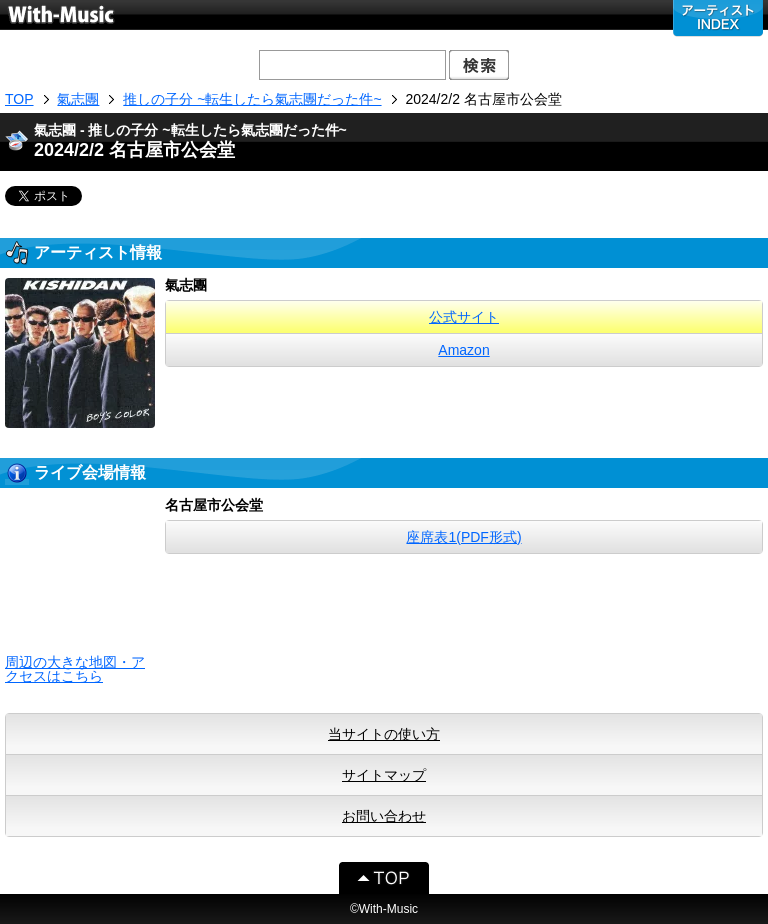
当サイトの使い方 (384, 734)
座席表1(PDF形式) (463, 537)
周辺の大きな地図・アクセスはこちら (75, 669)
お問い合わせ (384, 816)
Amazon (463, 350)
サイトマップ (384, 775)
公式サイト (464, 317)
